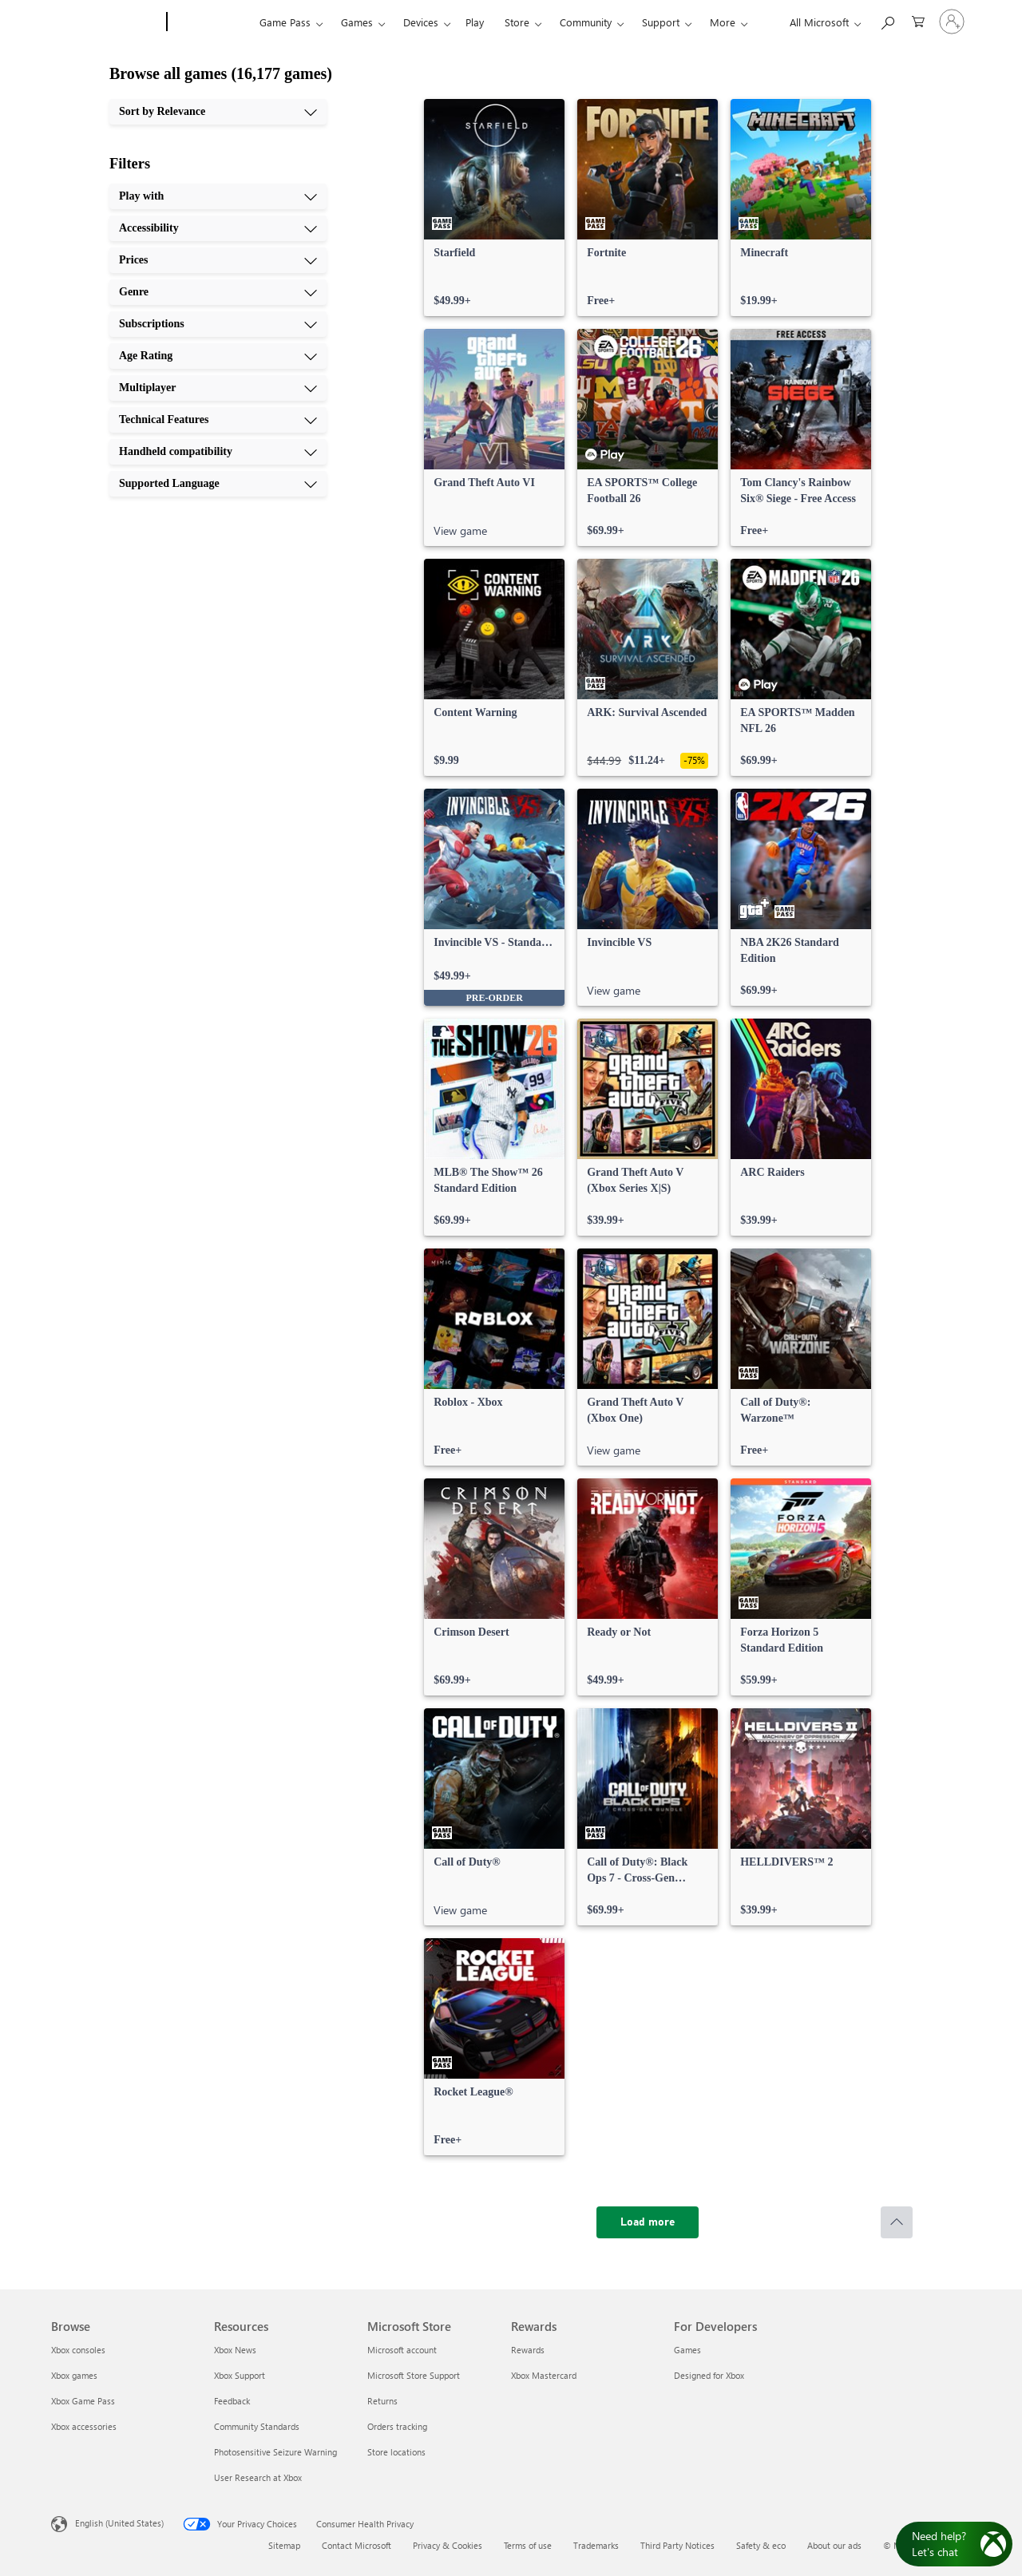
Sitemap (284, 2545)
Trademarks (596, 2545)
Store (517, 22)
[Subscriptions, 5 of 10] (218, 324)
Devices (420, 22)
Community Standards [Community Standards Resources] (256, 2426)
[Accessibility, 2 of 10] (218, 228)
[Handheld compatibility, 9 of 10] (218, 452)
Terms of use (528, 2545)
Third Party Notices (677, 2545)
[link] (494, 207)
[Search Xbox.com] (887, 20)
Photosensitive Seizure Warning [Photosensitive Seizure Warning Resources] (275, 2452)
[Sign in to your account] (952, 21)
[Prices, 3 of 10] (218, 260)
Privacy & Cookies (447, 2545)
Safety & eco (761, 2545)
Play (474, 22)
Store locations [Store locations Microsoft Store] (396, 2452)
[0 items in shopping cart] (918, 20)
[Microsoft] (105, 22)
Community (586, 22)
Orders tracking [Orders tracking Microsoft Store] (397, 2426)
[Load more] (647, 2222)
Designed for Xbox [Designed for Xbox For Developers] (709, 2375)
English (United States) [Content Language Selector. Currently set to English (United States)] (119, 2523)
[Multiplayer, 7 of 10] (218, 388)
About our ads (834, 2545)
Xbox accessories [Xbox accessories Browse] (84, 2426)
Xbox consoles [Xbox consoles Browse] (78, 2350)
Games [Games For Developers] (687, 2350)
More (722, 22)
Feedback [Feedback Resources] (232, 2401)
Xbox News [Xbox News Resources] (235, 2350)
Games (357, 22)
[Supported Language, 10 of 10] (218, 484)
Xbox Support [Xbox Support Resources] (239, 2375)
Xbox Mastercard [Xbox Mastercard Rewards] (543, 2375)
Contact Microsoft (356, 2545)
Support (660, 22)
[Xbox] (211, 22)
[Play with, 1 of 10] (218, 196)
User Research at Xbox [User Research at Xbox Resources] (258, 2477)
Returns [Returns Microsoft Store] (382, 2401)
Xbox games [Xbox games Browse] (74, 2375)
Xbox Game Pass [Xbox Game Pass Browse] (83, 2401)
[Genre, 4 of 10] (218, 292)
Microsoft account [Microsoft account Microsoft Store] (402, 2350)
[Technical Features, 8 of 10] (218, 420)
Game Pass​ (285, 22)
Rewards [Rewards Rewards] (528, 2350)
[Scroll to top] (897, 2222)
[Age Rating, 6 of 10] (218, 356)
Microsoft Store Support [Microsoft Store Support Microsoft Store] (413, 2375)
